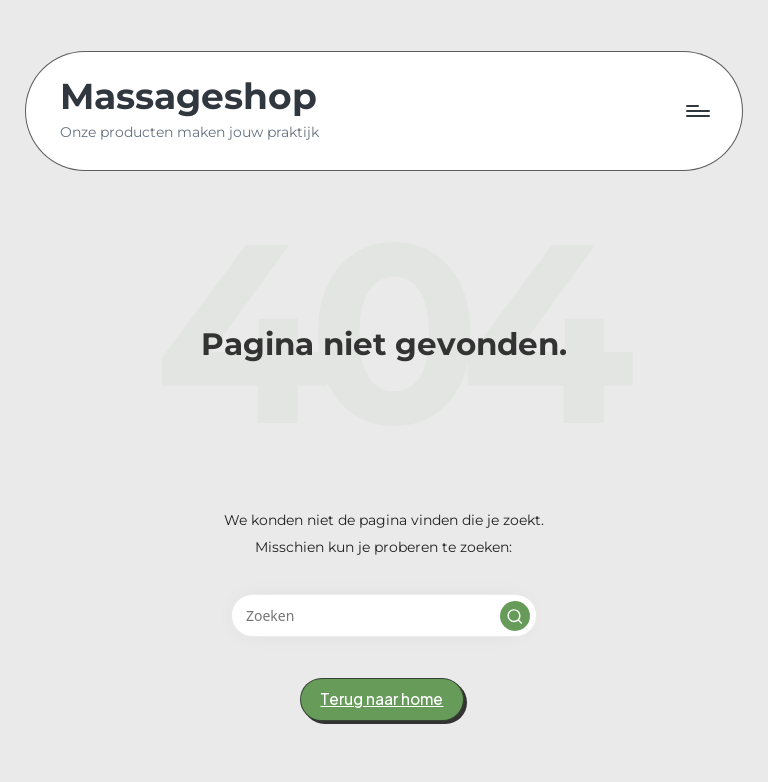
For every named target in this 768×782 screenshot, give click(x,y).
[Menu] (696, 111)
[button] (515, 616)
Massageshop (188, 97)
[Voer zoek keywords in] (383, 615)
